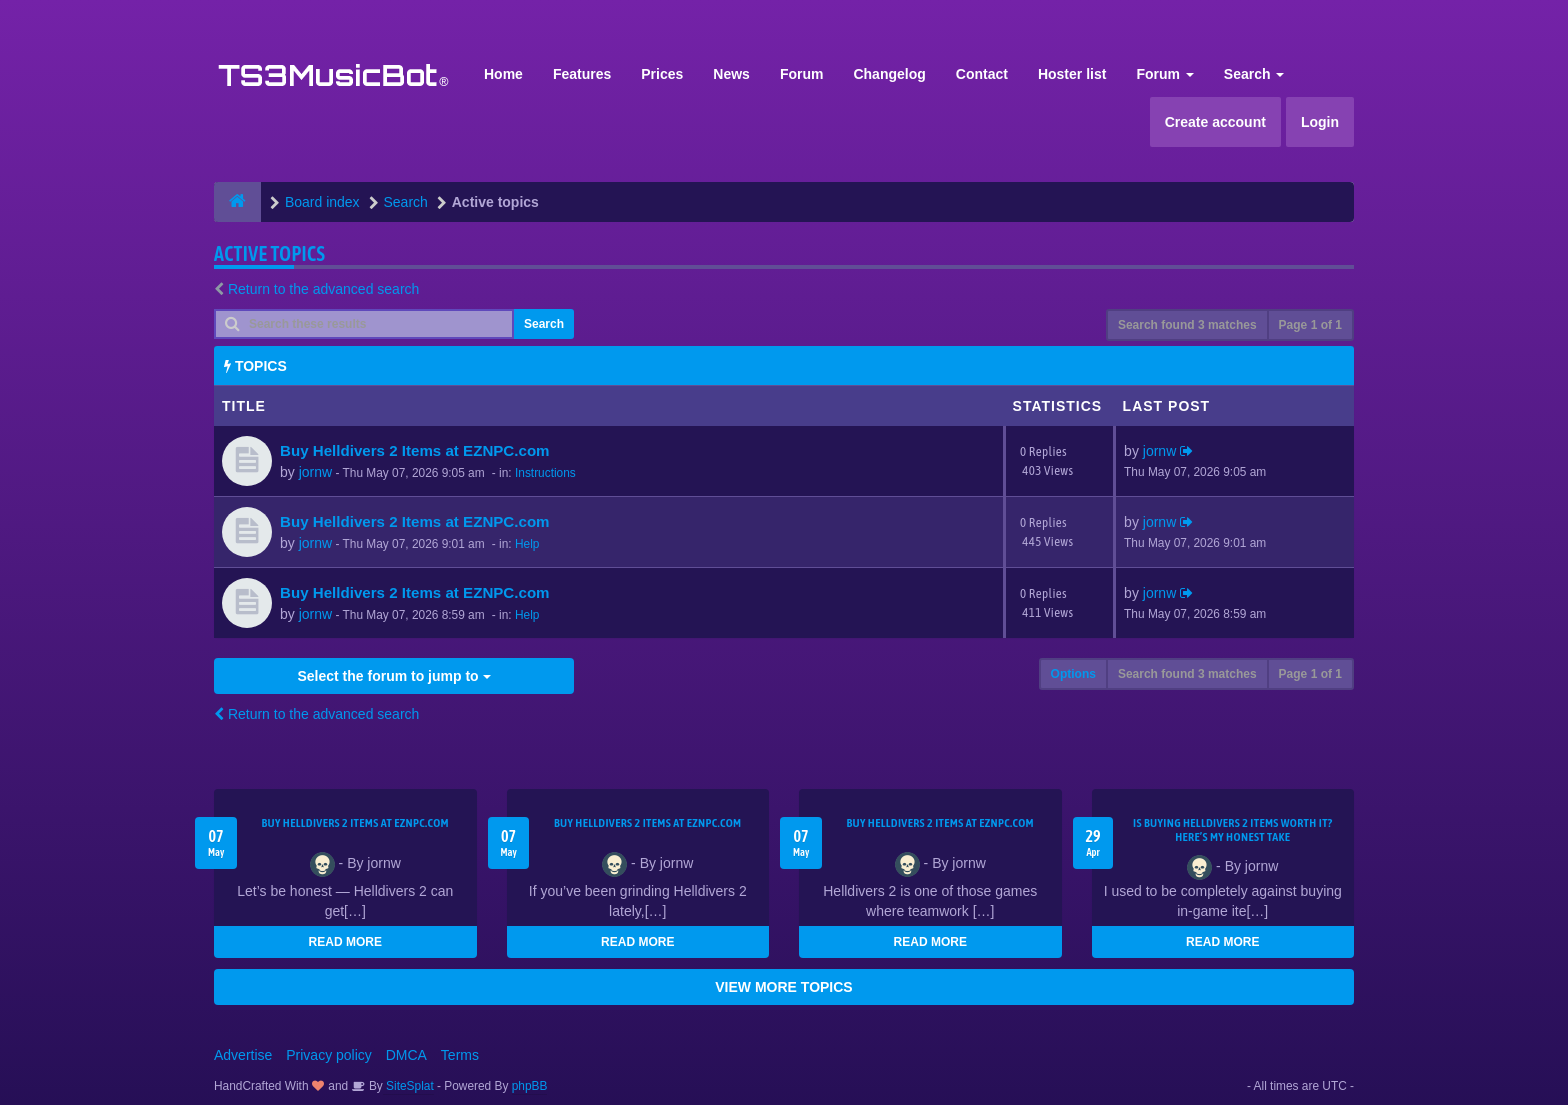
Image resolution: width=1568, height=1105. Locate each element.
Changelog (889, 74)
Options (1073, 674)
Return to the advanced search (323, 289)
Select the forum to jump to (393, 676)
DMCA (406, 1055)
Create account (1215, 122)
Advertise (243, 1055)
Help (527, 544)
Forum (802, 74)
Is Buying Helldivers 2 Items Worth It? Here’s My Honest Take (1233, 830)
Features (582, 74)
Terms (460, 1055)
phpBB (530, 1086)
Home (503, 74)
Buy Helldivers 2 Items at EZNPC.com (415, 450)
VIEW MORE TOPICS (783, 987)
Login (1320, 122)
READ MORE (345, 942)
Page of (1310, 325)
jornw (315, 472)
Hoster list (1072, 74)
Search (1254, 74)
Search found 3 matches (1187, 325)
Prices (662, 74)
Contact (982, 74)
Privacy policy (329, 1055)
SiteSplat (408, 1086)
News (731, 74)
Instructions (545, 473)
